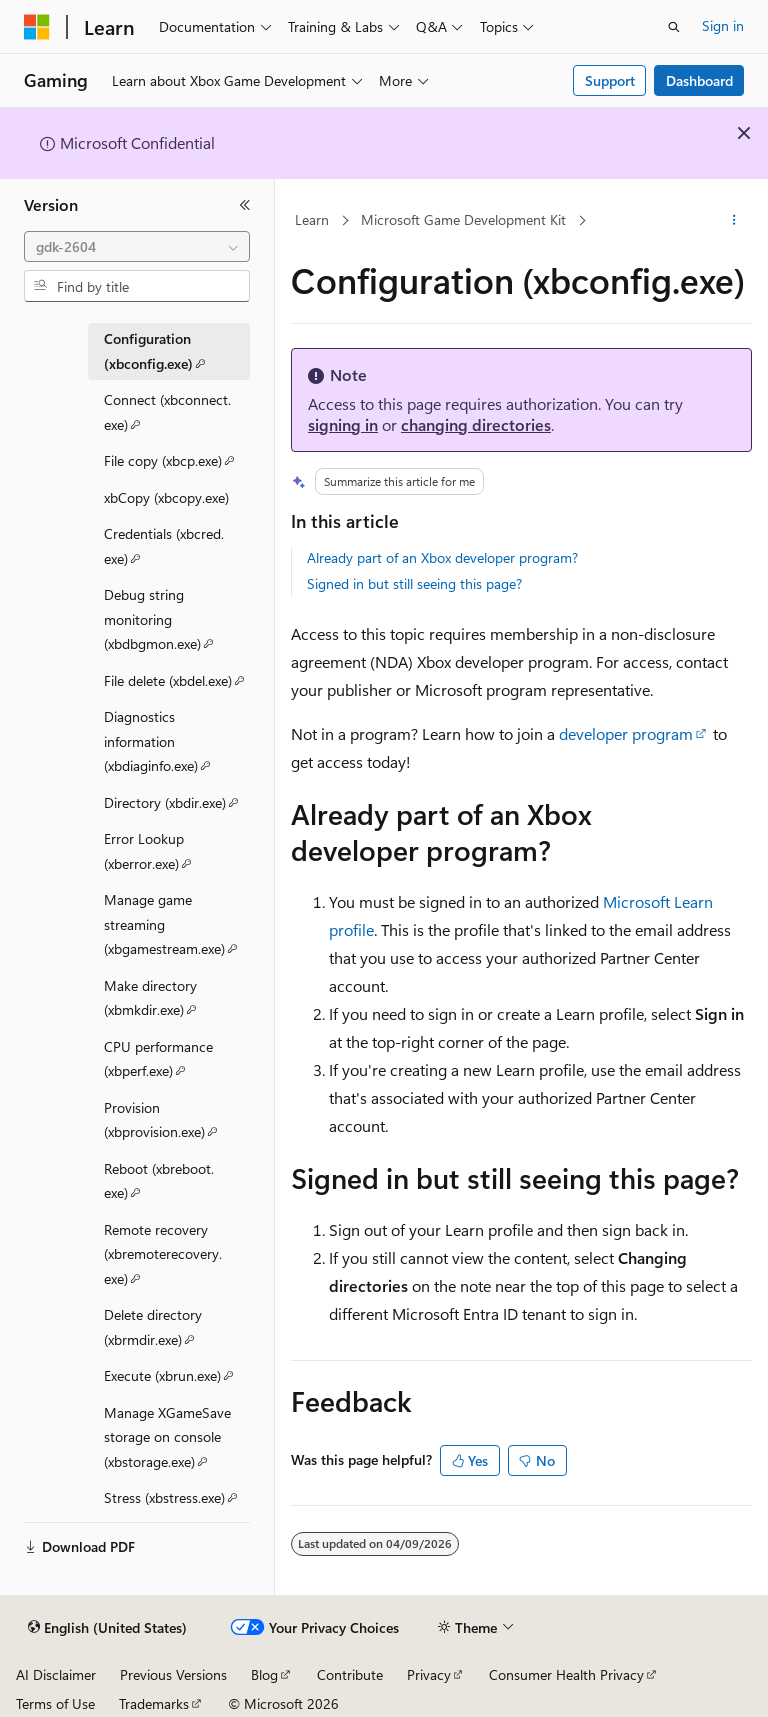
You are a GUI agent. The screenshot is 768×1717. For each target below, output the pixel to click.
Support (610, 80)
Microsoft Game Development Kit (463, 219)
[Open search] (674, 27)
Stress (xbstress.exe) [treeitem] (177, 1500)
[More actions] (734, 221)
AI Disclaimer (56, 1674)
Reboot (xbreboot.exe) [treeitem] (159, 1184)
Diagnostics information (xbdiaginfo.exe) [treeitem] (177, 745)
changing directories (476, 424)
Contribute (350, 1674)
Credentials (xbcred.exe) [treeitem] (164, 549)
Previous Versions (173, 1674)
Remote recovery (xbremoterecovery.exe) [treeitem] (163, 1258)
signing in (343, 424)
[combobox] (137, 247)
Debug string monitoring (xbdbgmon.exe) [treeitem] (177, 623)
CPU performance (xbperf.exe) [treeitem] (177, 1062)
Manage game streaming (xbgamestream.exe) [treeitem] (177, 928)
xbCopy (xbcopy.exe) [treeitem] (166, 497)
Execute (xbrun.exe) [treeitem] (177, 1378)
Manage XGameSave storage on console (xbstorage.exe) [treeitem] (177, 1441)
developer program (626, 733)
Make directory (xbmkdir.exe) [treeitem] (177, 1001)
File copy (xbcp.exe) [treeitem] (177, 463)
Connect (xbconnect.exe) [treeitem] (167, 415)
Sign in (723, 25)
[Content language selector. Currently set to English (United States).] (107, 1628)
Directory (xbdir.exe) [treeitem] (177, 805)
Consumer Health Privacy (566, 1674)
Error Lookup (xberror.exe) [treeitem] (177, 854)
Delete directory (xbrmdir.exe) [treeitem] (177, 1330)
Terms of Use (55, 1703)
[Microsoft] (37, 27)
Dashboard (699, 80)
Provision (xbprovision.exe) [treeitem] (177, 1123)
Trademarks (154, 1703)
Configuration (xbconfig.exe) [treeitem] (177, 354)
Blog (264, 1674)
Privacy (429, 1674)
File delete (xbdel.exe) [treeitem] (177, 683)
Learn (312, 219)
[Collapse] (245, 205)
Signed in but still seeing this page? (414, 583)
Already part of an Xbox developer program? (442, 557)
